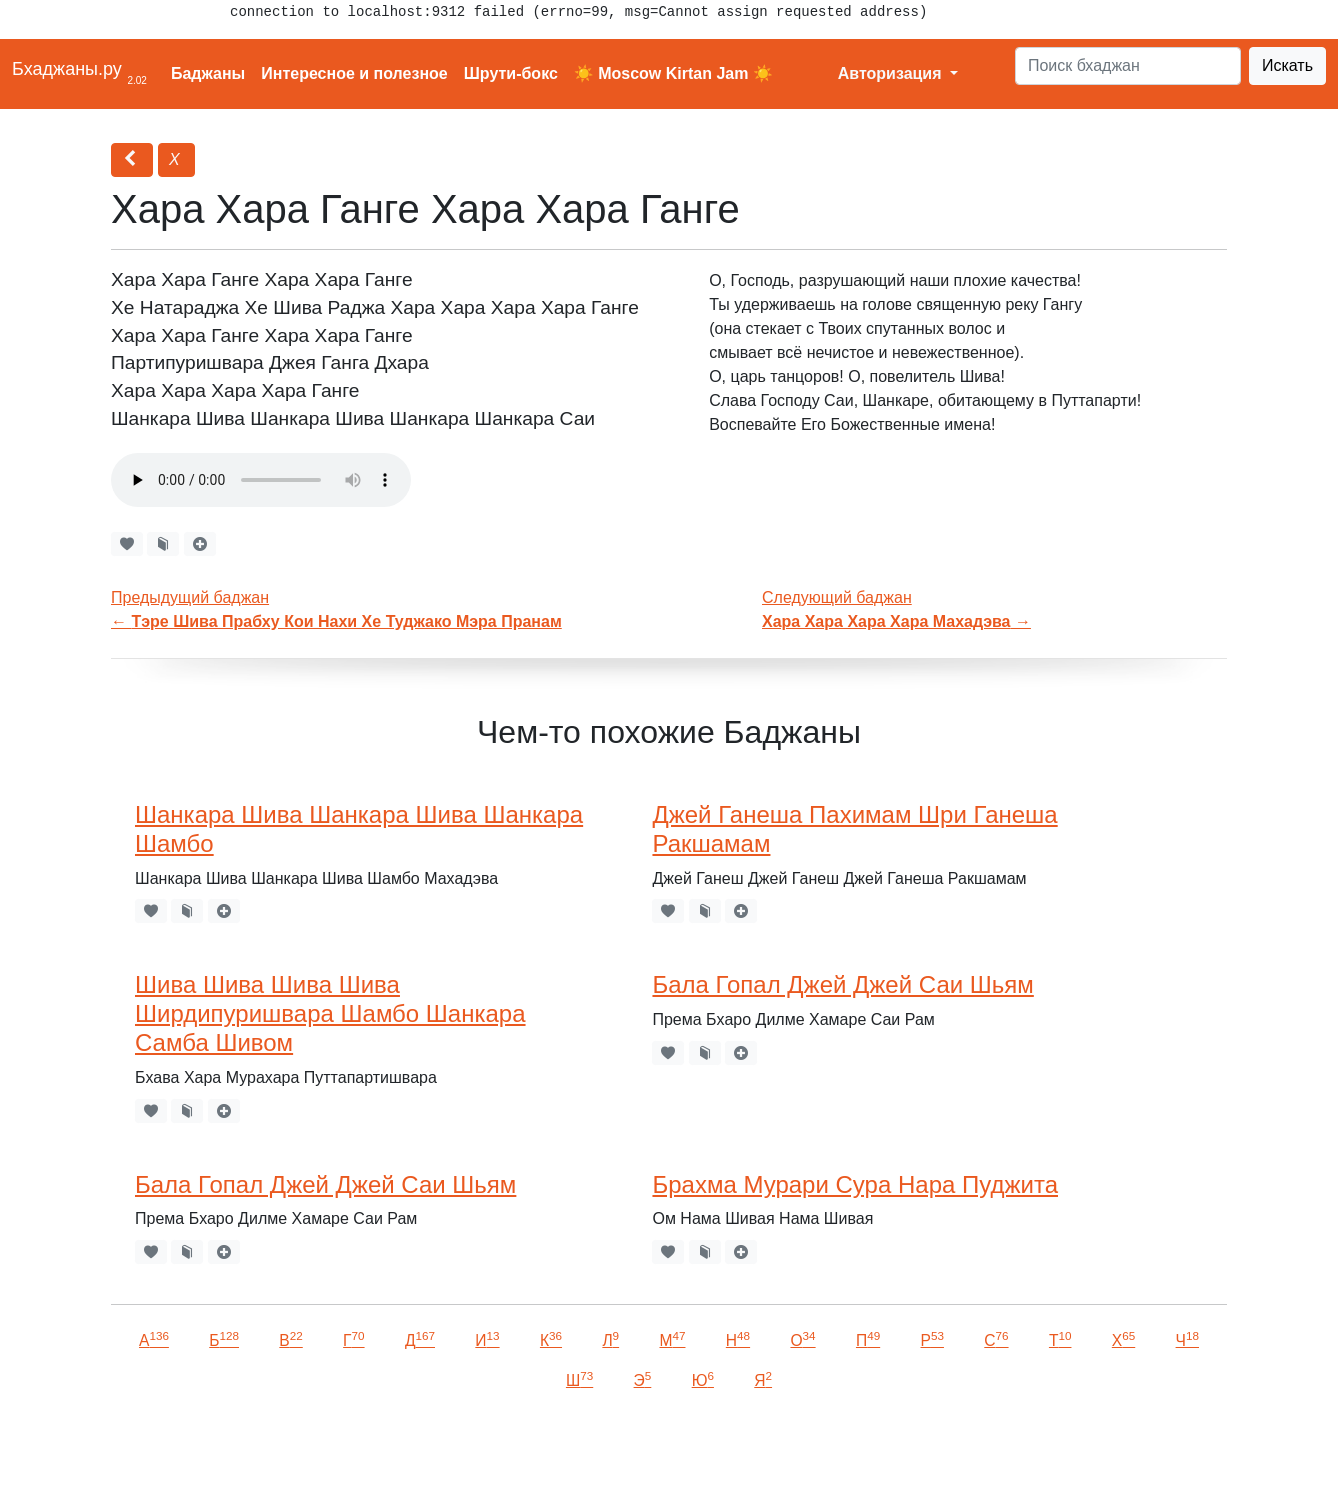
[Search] (1128, 66)
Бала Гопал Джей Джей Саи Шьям (842, 984)
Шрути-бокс (511, 73)
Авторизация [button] (892, 73)
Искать (1287, 65)
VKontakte (245, 1444)
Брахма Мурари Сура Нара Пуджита (855, 1184)
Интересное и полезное (354, 73)
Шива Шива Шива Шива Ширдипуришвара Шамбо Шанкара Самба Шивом (330, 1013)
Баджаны (208, 73)
